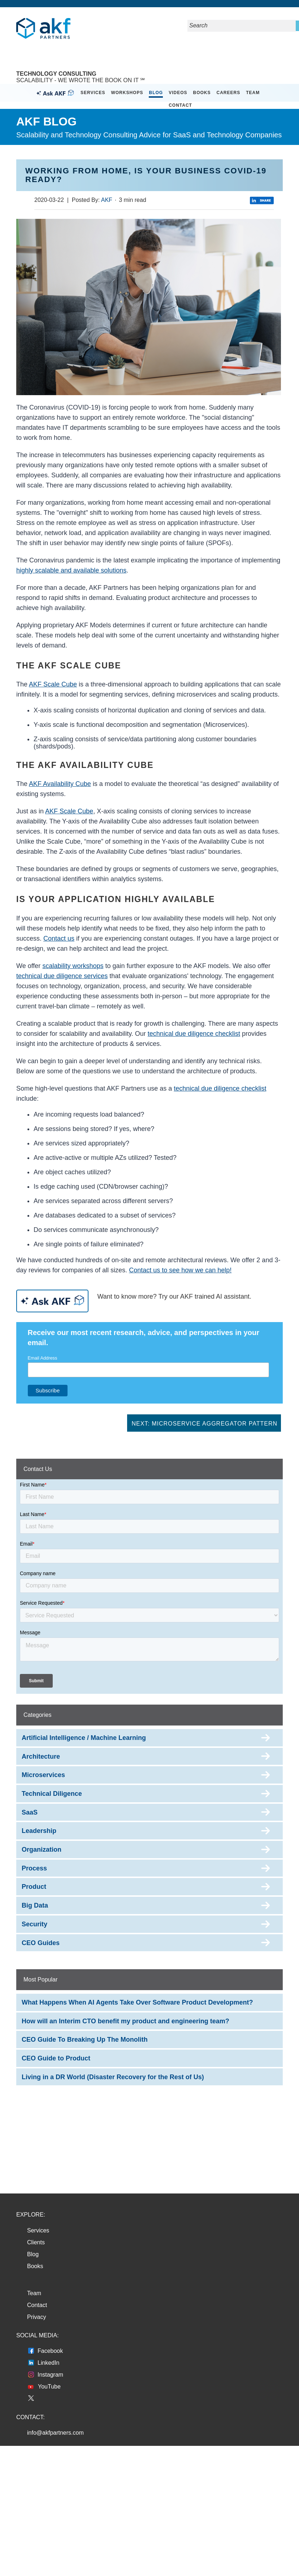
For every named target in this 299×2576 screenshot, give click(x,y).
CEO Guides (41, 1943)
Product (34, 1886)
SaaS (30, 1812)
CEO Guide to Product (56, 2058)
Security (34, 1924)
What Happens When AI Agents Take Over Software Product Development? (137, 2002)
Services (93, 92)
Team (253, 92)
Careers (228, 92)
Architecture (41, 1756)
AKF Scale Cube (53, 684)
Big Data (35, 1905)
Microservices (43, 1775)
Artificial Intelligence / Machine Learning (84, 1737)
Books (202, 92)
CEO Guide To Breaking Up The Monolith (85, 2039)
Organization (41, 1849)
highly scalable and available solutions (71, 570)
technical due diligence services (62, 976)
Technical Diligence (52, 1793)
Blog (156, 92)
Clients (36, 2242)
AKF (106, 200)
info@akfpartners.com (55, 2433)
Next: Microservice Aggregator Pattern (204, 1423)
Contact (180, 105)
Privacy (36, 2317)
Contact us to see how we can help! (180, 1270)
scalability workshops (72, 965)
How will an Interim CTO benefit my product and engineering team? (125, 2021)
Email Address (42, 1358)
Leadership (39, 1830)
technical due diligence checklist (194, 1033)
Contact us (58, 938)
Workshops (127, 92)
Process (34, 1868)
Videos (178, 92)
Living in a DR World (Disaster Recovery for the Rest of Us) (113, 2077)
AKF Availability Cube (60, 783)
